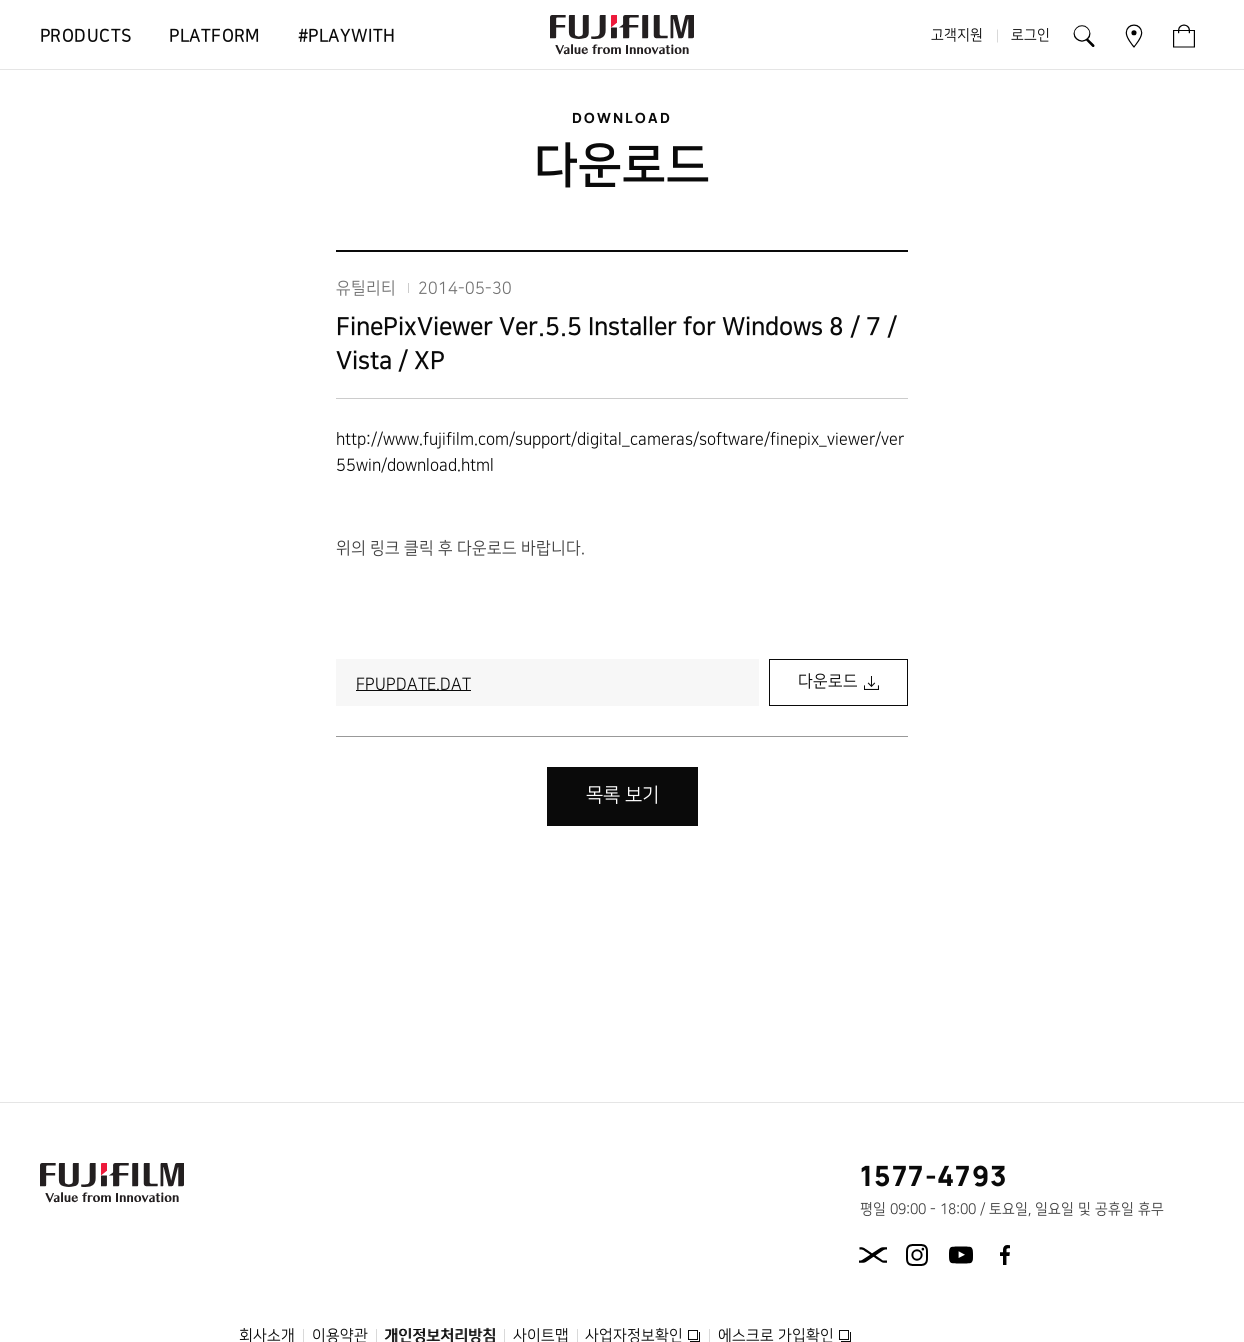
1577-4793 (934, 1175)
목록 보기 (622, 795)
